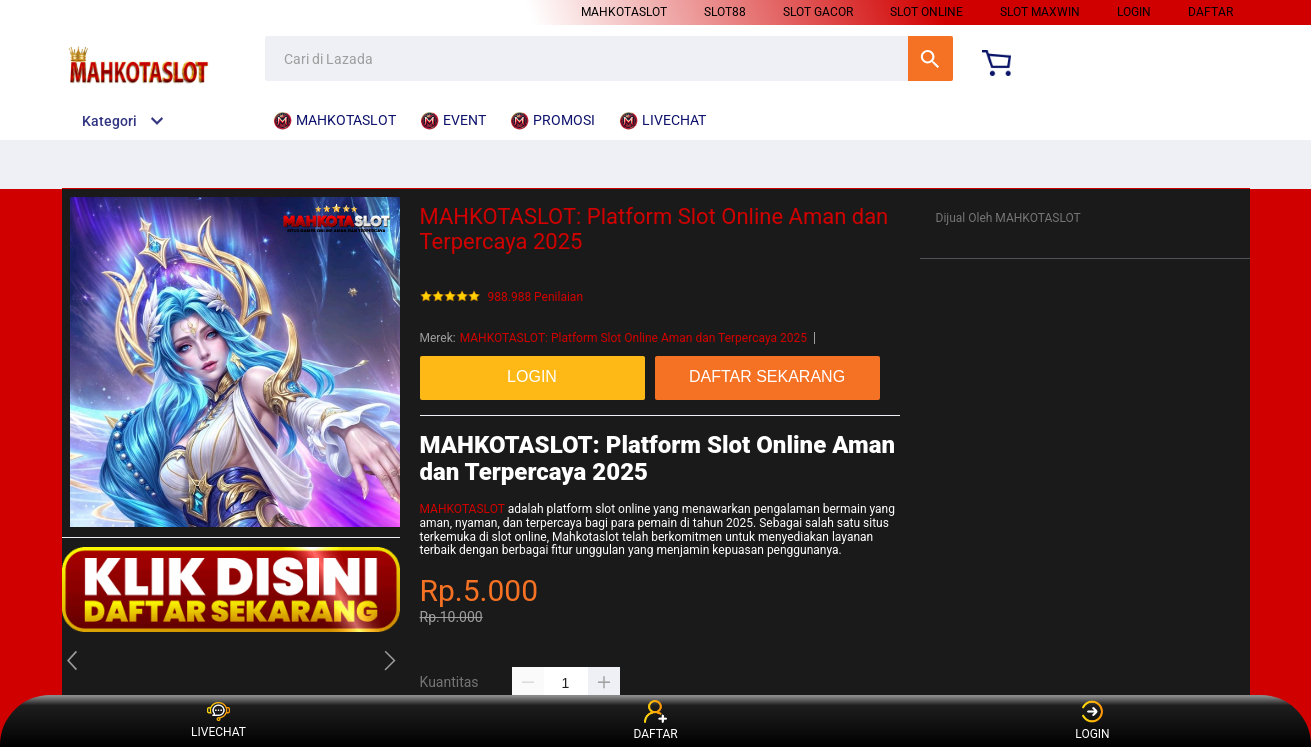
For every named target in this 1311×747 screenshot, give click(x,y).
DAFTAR (1210, 12)
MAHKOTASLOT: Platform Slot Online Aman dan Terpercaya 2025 (633, 338)
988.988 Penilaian (536, 297)
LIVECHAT (218, 721)
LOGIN (1134, 12)
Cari (930, 58)
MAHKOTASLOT (624, 12)
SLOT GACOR (818, 12)
